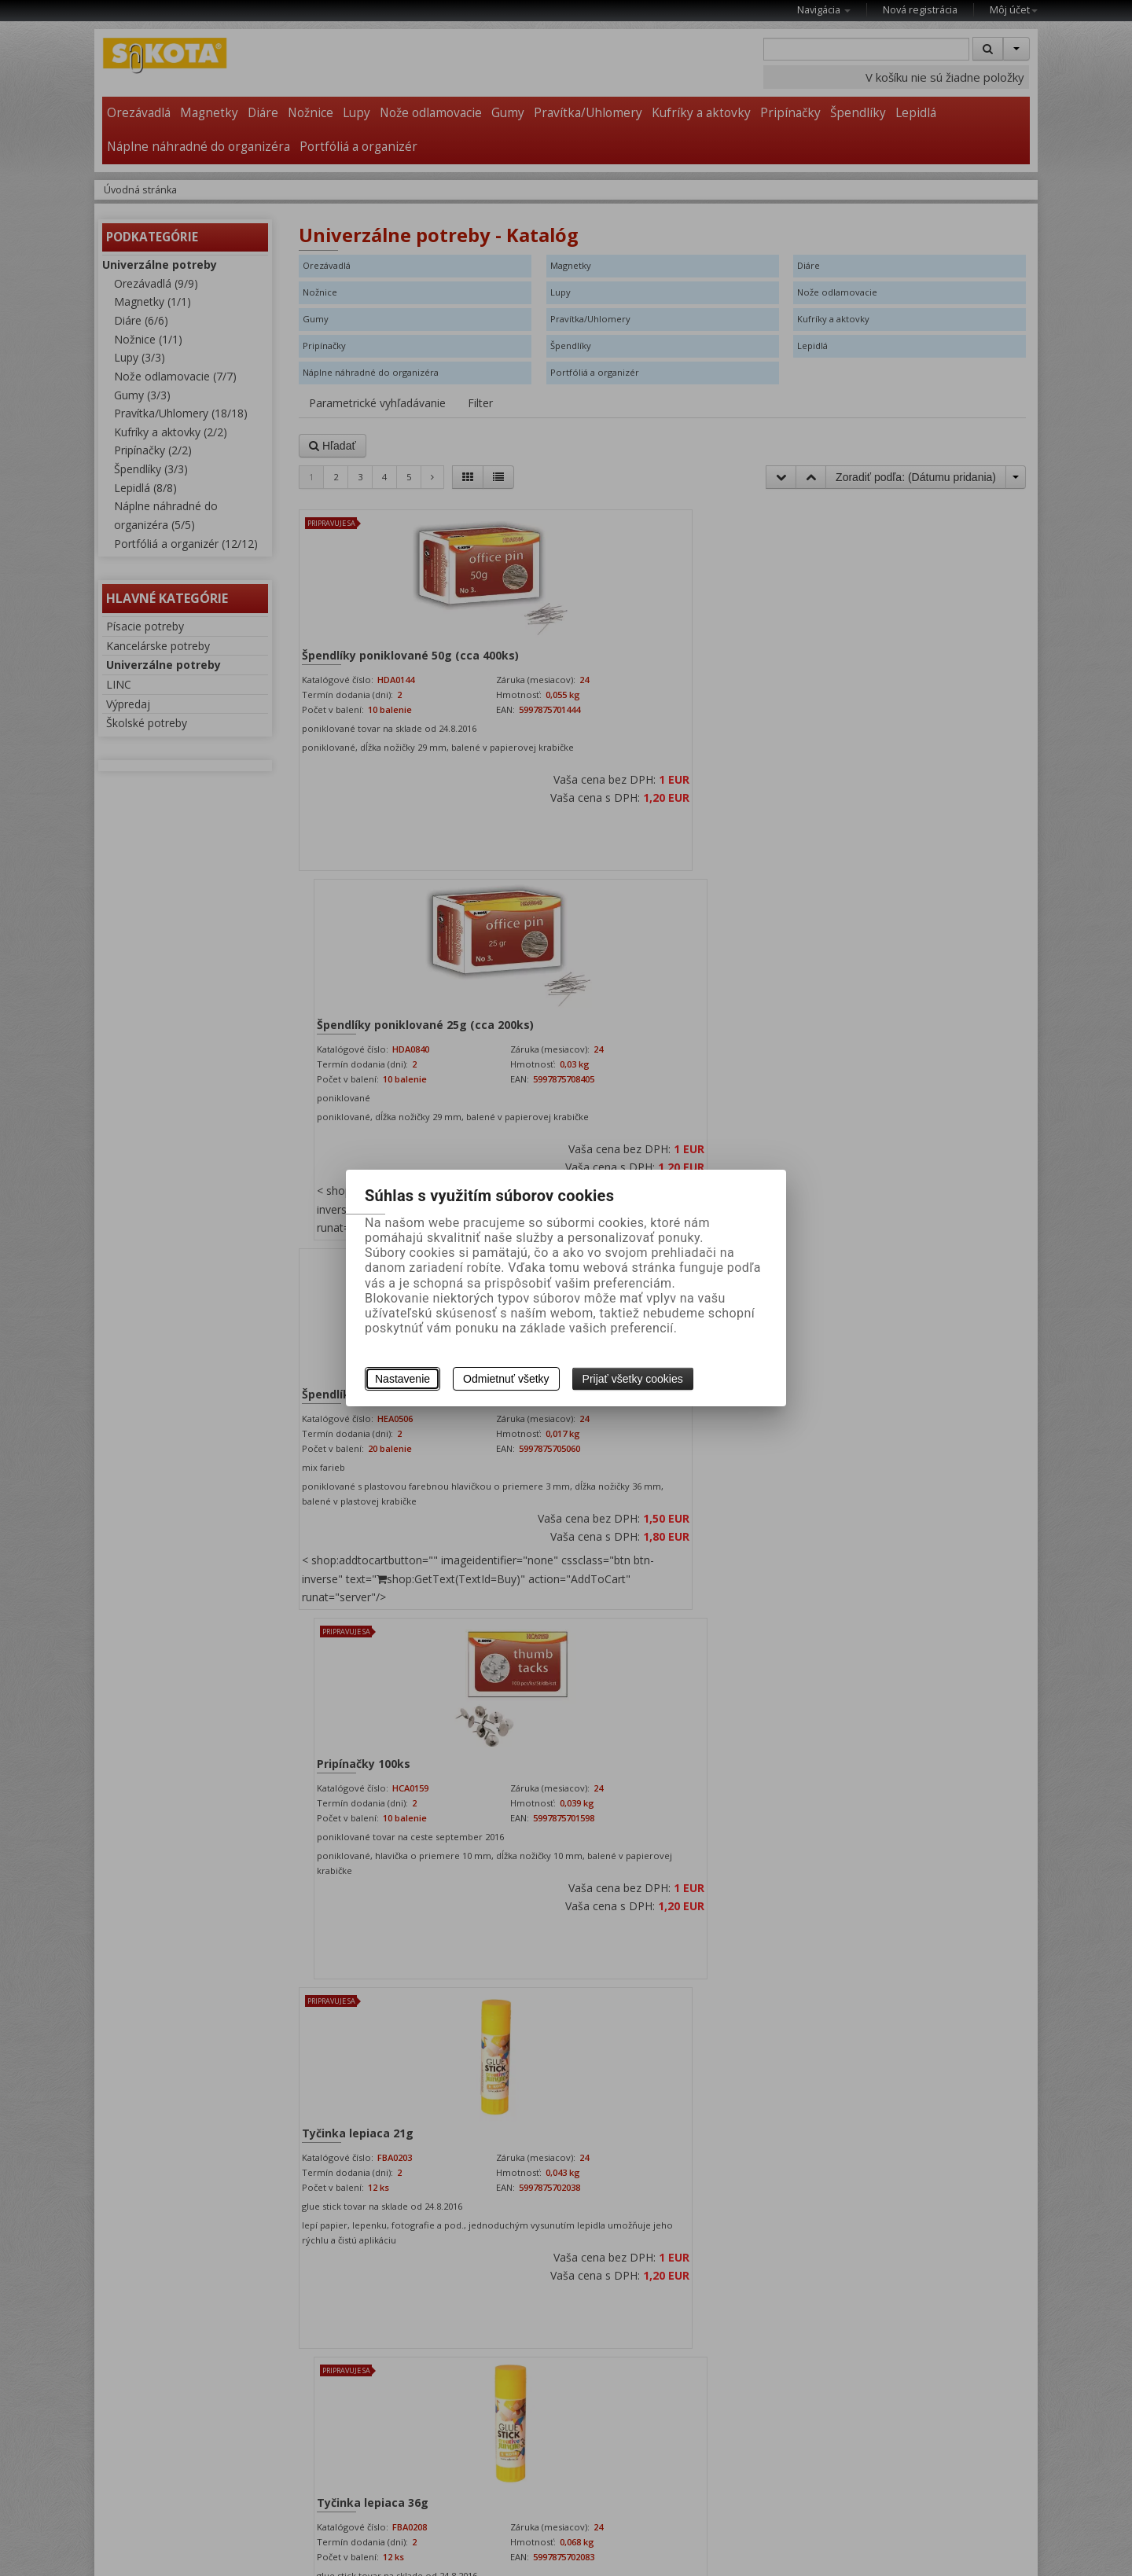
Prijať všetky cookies (633, 1379)
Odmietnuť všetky (506, 1379)
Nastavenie (402, 1379)
